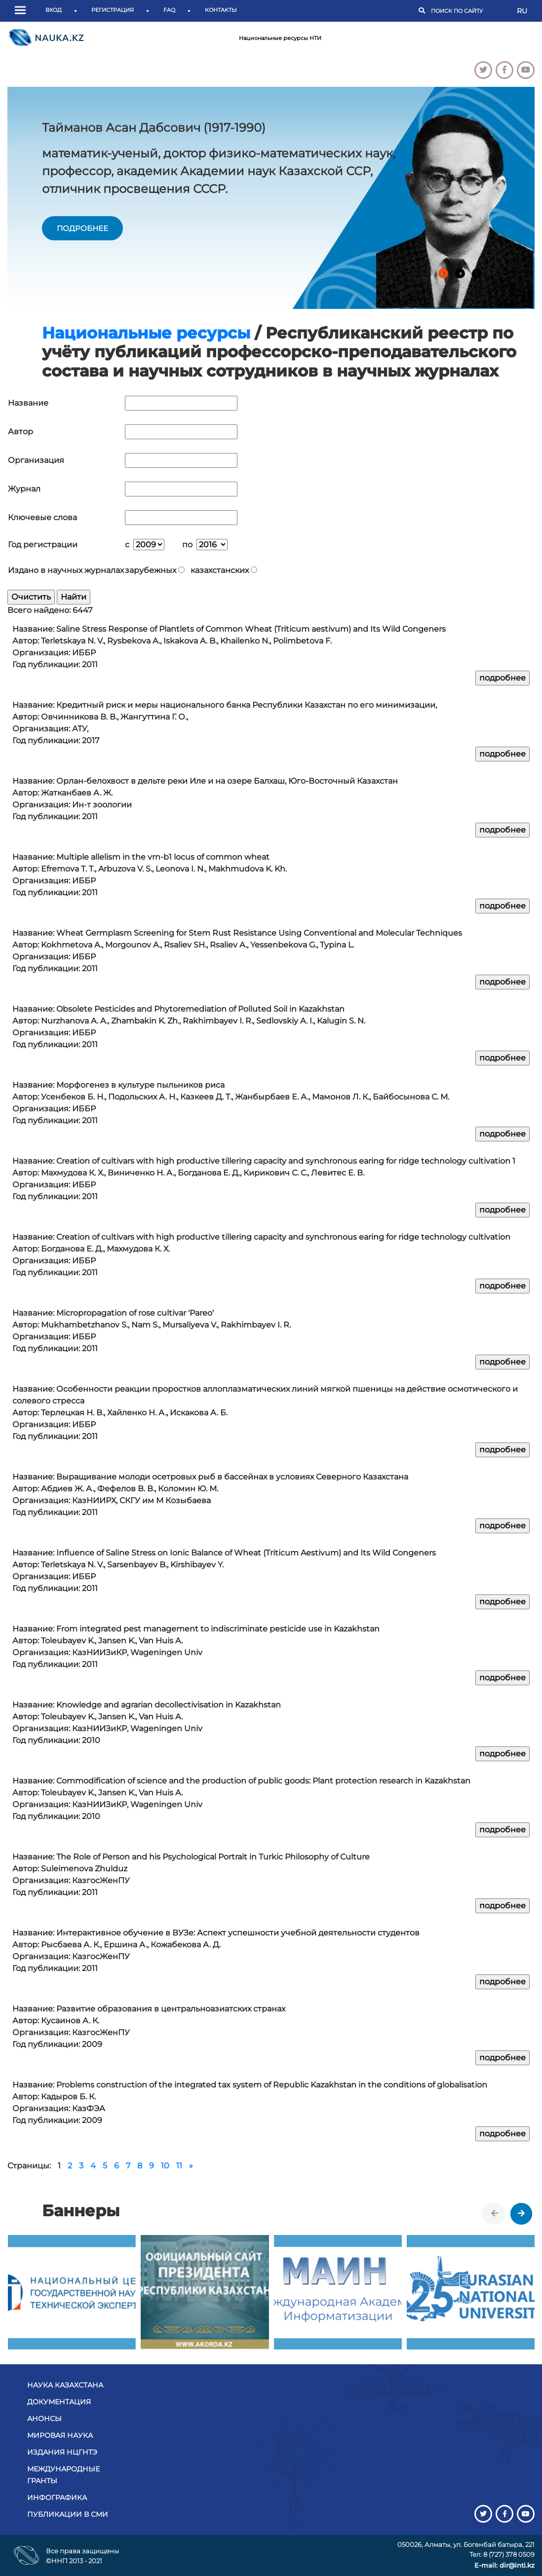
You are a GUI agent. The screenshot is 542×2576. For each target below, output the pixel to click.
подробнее (82, 228)
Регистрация (112, 9)
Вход (53, 9)
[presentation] (494, 2214)
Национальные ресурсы (146, 332)
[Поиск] (468, 11)
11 (179, 2165)
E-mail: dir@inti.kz (504, 2565)
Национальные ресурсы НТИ (280, 38)
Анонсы (44, 2418)
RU (522, 10)
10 (165, 2165)
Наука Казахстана (65, 2385)
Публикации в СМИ (67, 2514)
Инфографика (57, 2497)
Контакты (221, 9)
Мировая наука (60, 2435)
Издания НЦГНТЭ (62, 2452)
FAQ (169, 9)
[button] (23, 11)
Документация (59, 2401)
